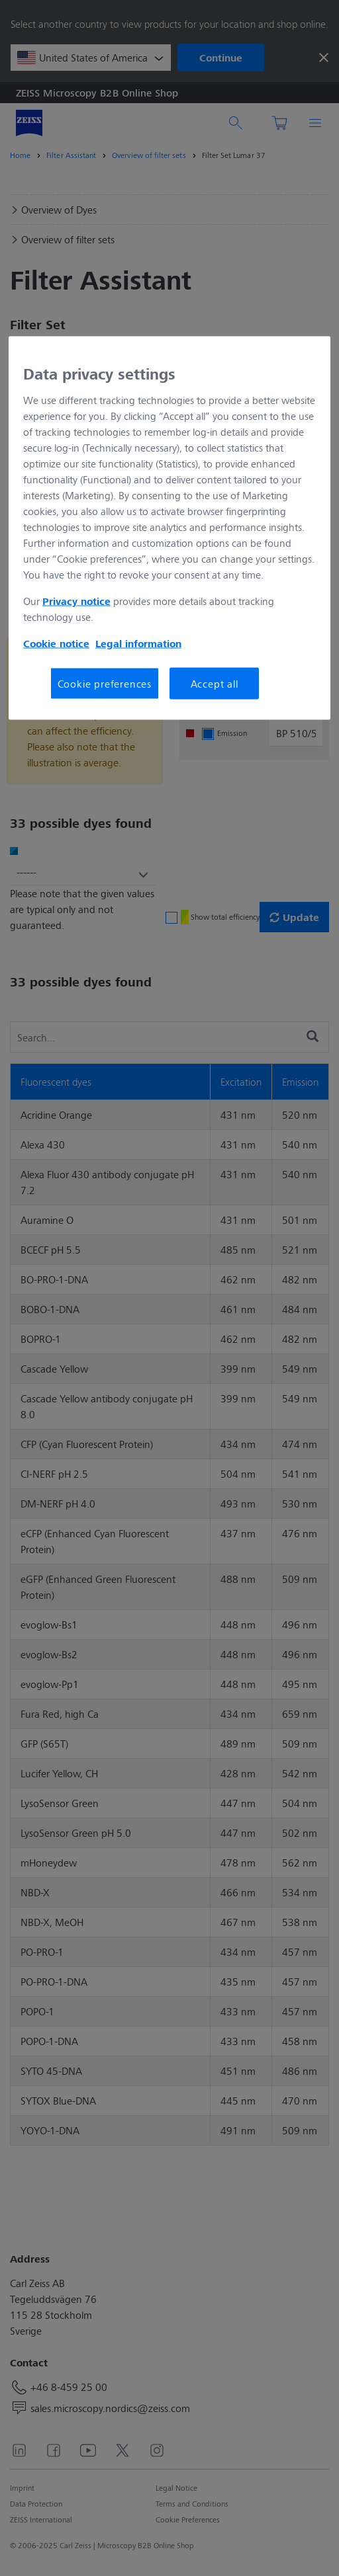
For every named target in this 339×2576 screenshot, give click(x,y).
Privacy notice (76, 601)
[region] (169, 528)
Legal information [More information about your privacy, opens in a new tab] (138, 643)
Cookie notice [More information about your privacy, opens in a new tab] (56, 643)
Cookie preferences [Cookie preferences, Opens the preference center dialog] (105, 683)
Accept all (214, 683)
